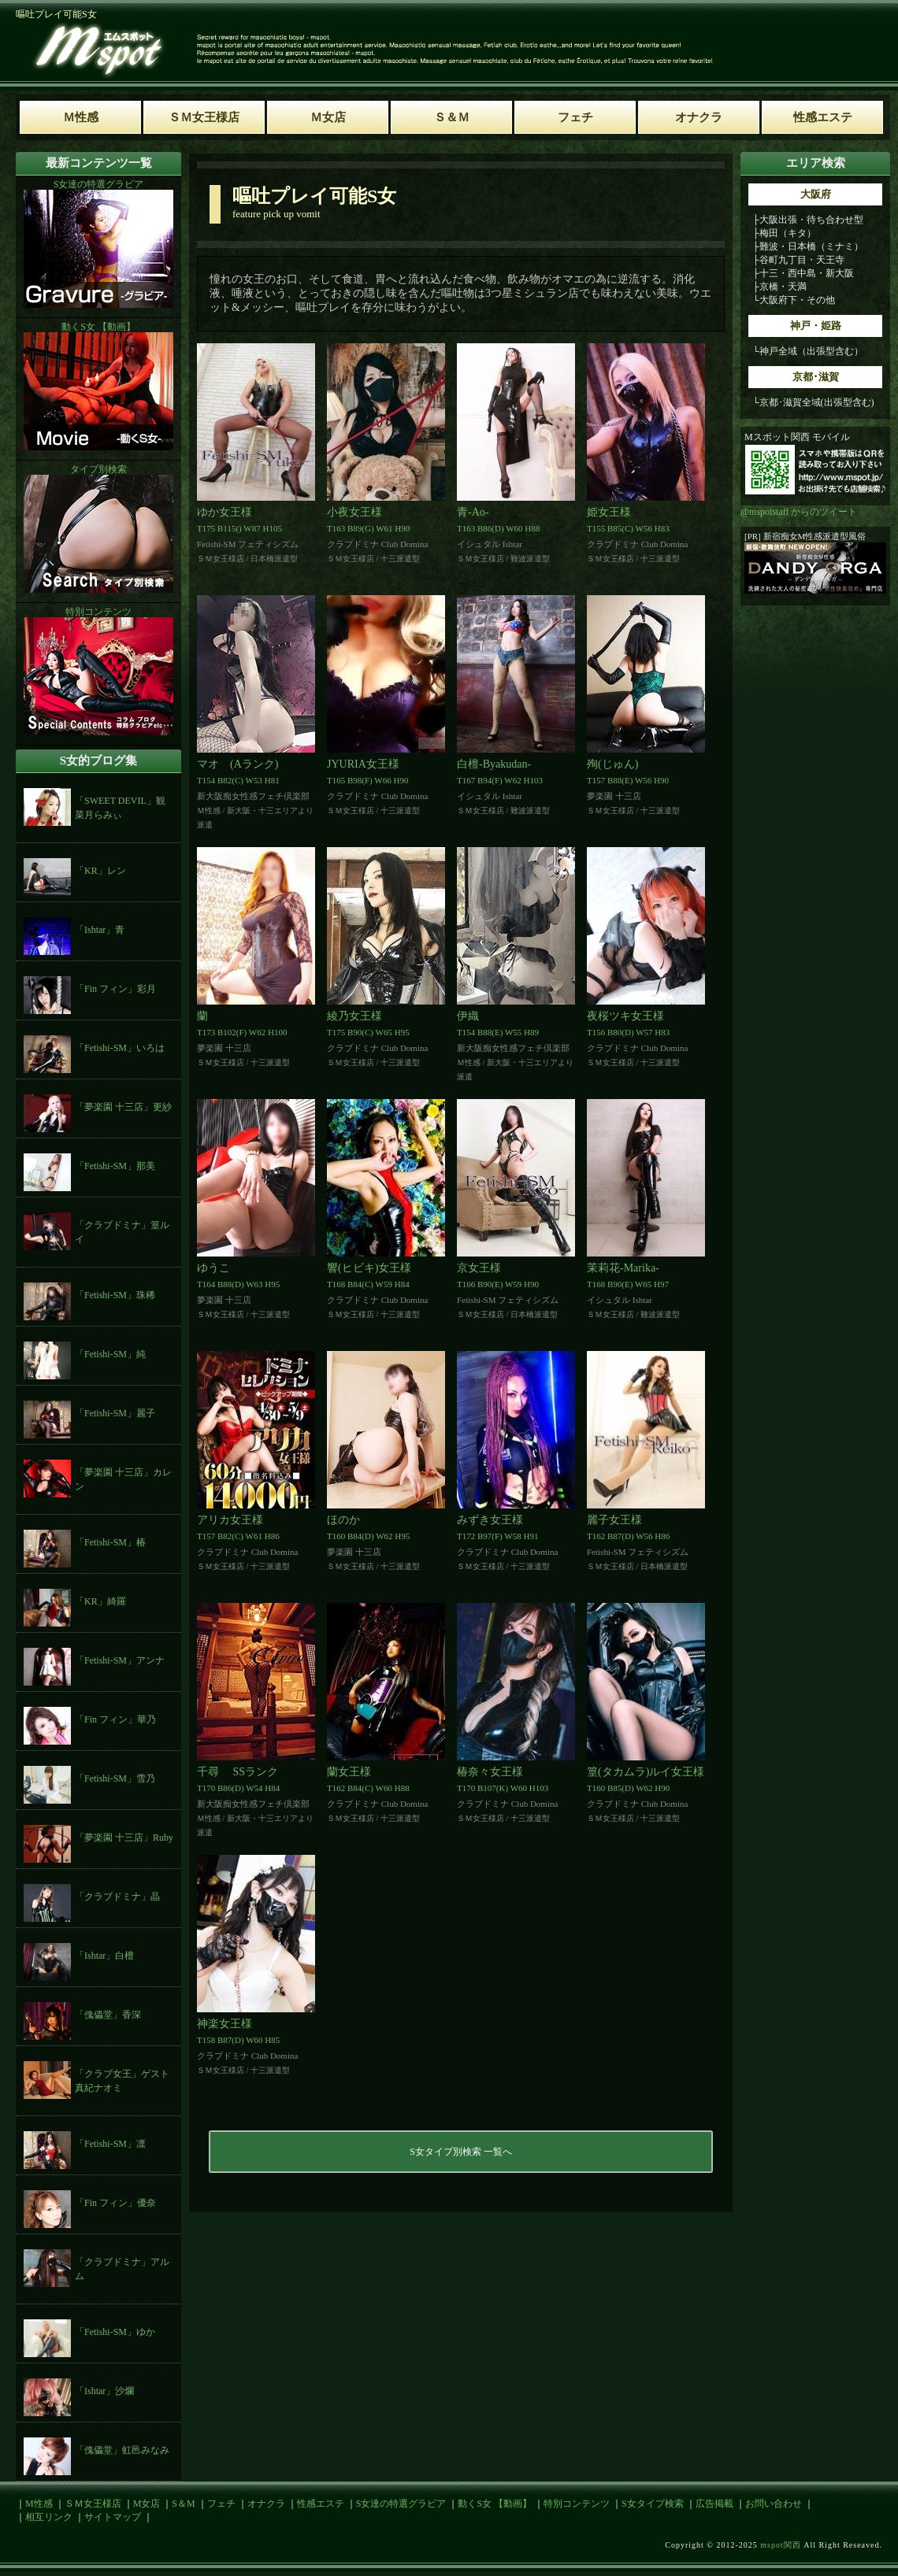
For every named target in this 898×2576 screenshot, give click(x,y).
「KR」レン (100, 870)
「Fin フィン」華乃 (115, 1719)
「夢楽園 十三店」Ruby (124, 1837)
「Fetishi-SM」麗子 (115, 1413)
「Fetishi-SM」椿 (110, 1542)
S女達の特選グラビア (401, 2503)
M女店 (147, 2503)
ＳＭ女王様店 (93, 2503)
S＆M (183, 2503)
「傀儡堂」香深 (108, 2014)
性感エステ (320, 2503)
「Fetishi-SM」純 (110, 1354)
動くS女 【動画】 (495, 2503)
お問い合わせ (773, 2503)
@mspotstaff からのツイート (799, 511)
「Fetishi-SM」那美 (115, 1165)
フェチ (221, 2503)
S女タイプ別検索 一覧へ (461, 2151)
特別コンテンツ (577, 2503)
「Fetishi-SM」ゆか (115, 2331)
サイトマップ (112, 2516)
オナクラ (266, 2503)
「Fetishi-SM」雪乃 (115, 1778)
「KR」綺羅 (100, 1601)
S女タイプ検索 (653, 2503)
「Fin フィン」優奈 (115, 2202)
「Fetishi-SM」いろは (120, 1047)
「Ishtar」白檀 (104, 1955)
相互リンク (48, 2516)
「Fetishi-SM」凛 (110, 2143)
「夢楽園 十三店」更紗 (123, 1106)
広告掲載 (714, 2503)
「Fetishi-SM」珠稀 (115, 1295)
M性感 (39, 2503)
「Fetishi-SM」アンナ (120, 1660)
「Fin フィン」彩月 (115, 988)
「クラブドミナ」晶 (117, 1896)
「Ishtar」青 (99, 929)
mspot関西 (780, 2545)
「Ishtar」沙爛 (104, 2390)
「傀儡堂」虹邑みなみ (122, 2450)
